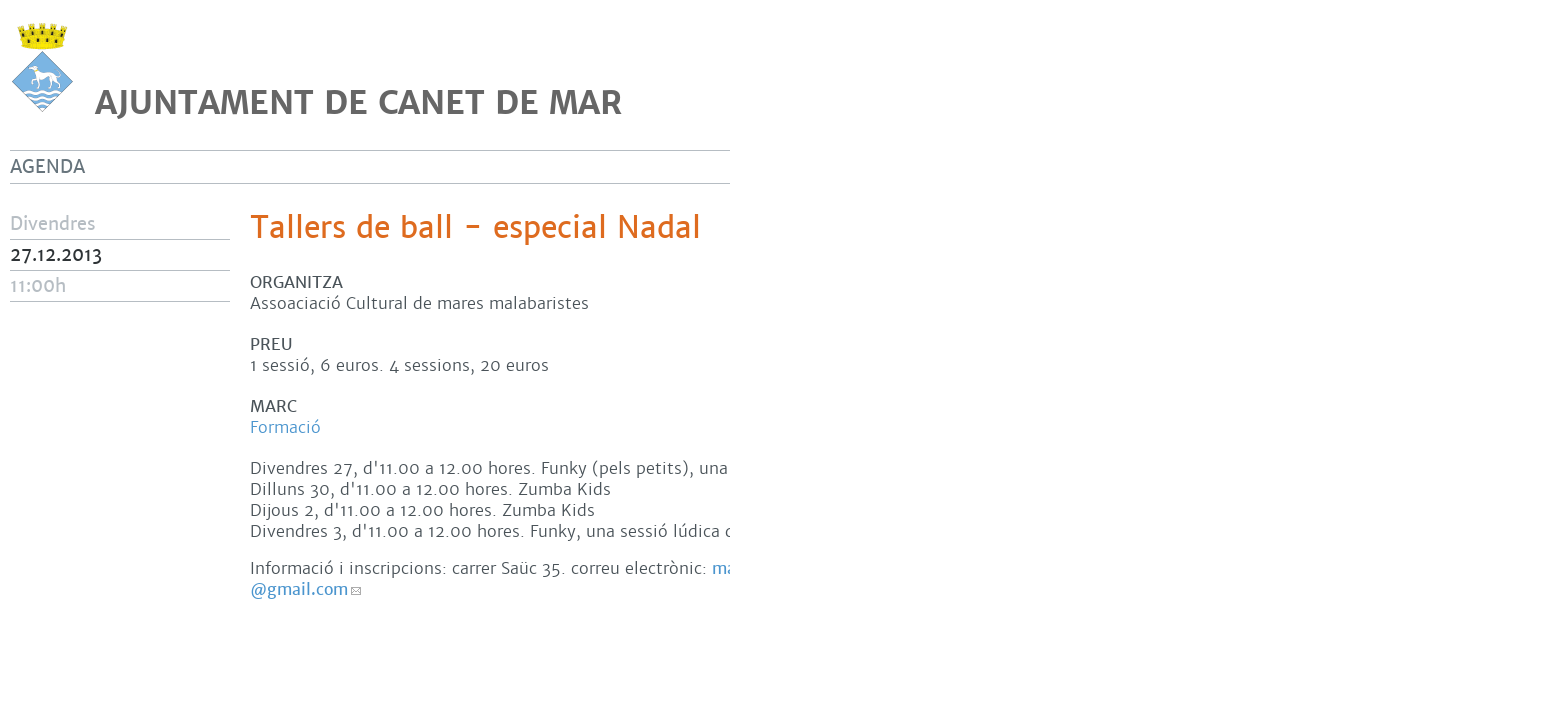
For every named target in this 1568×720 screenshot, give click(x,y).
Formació (285, 427)
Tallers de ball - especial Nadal (475, 228)
